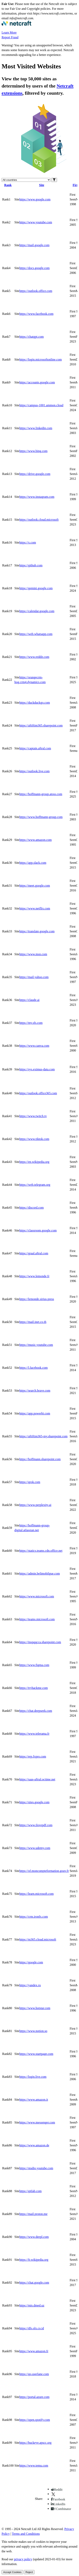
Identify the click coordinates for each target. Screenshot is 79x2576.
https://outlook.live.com (34, 771)
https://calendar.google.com (36, 611)
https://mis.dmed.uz (31, 2305)
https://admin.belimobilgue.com (39, 1573)
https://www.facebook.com (36, 313)
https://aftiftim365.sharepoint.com (41, 725)
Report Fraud (10, 37)
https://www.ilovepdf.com (35, 1825)
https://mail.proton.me (33, 2214)
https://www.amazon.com (35, 839)
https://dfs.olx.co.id (31, 2328)
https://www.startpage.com (36, 2054)
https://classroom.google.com (38, 1230)
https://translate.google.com (37, 931)
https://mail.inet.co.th (32, 1322)
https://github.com (31, 565)
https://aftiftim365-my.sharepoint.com (43, 1436)
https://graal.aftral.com (33, 1253)
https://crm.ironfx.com (33, 1916)
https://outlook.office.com (35, 291)
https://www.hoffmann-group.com (41, 817)
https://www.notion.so (33, 2031)
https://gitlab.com (30, 2191)
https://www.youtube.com (35, 222)
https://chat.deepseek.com (35, 1710)
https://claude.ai (29, 1000)
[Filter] (54, 180)
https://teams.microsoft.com (37, 1619)
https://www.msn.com (33, 954)
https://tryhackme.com (33, 1688)
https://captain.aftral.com (35, 748)
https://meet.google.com (34, 885)
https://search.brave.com (34, 1390)
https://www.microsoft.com (36, 1596)
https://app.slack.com (32, 862)
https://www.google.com (34, 199)
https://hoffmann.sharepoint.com (40, 1459)
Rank (7, 185)
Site (41, 185)
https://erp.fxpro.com (32, 1756)
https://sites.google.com (34, 1802)
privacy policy (23, 2559)
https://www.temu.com (33, 2465)
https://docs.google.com (34, 268)
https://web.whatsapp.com (35, 634)
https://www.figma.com (34, 1665)
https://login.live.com (33, 2076)
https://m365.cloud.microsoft (37, 1939)
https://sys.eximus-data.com (37, 1069)
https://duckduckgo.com (34, 702)
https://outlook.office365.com (38, 1093)
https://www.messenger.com (37, 2122)
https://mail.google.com (34, 245)
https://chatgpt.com (31, 336)
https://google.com (31, 1962)
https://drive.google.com (34, 474)
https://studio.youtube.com (36, 2168)
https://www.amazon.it (33, 2099)
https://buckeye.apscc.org (35, 2442)
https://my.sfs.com (31, 1022)
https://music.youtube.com (36, 1344)
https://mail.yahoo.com (34, 977)
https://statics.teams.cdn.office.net (40, 1550)
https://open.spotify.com (34, 2419)
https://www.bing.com (33, 451)
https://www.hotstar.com (34, 2008)
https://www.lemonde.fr (34, 1276)
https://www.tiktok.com (34, 1139)
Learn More (9, 32)
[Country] (26, 180)
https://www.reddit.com (34, 657)
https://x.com (27, 542)
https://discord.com (31, 1207)
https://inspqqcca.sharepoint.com (40, 1642)
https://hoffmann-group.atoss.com (40, 794)
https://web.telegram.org (34, 1184)
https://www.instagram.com (36, 496)
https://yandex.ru (30, 1985)
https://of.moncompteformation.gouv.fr (44, 1871)
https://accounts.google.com (37, 382)
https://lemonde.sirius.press (36, 1299)
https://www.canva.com (34, 1045)
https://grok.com (29, 1482)
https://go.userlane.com (34, 2374)
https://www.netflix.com (34, 908)
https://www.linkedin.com (35, 428)
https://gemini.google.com (36, 588)
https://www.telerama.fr (34, 1733)
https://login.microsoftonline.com (40, 359)
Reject (29, 2572)
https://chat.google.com (34, 2282)
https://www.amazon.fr (33, 2351)
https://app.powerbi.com (34, 1413)
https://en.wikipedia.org (34, 1161)
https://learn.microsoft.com (36, 1893)
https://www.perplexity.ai (35, 1505)
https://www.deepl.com (34, 2236)
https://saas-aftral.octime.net (37, 1779)
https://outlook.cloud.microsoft (39, 519)
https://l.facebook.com (33, 1367)
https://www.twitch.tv (33, 1116)
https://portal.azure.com (34, 2397)
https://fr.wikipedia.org (33, 2259)
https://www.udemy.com (34, 1848)
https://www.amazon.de (34, 2145)
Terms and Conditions (26, 2533)
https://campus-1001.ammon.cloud (41, 405)
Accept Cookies (12, 2572)
